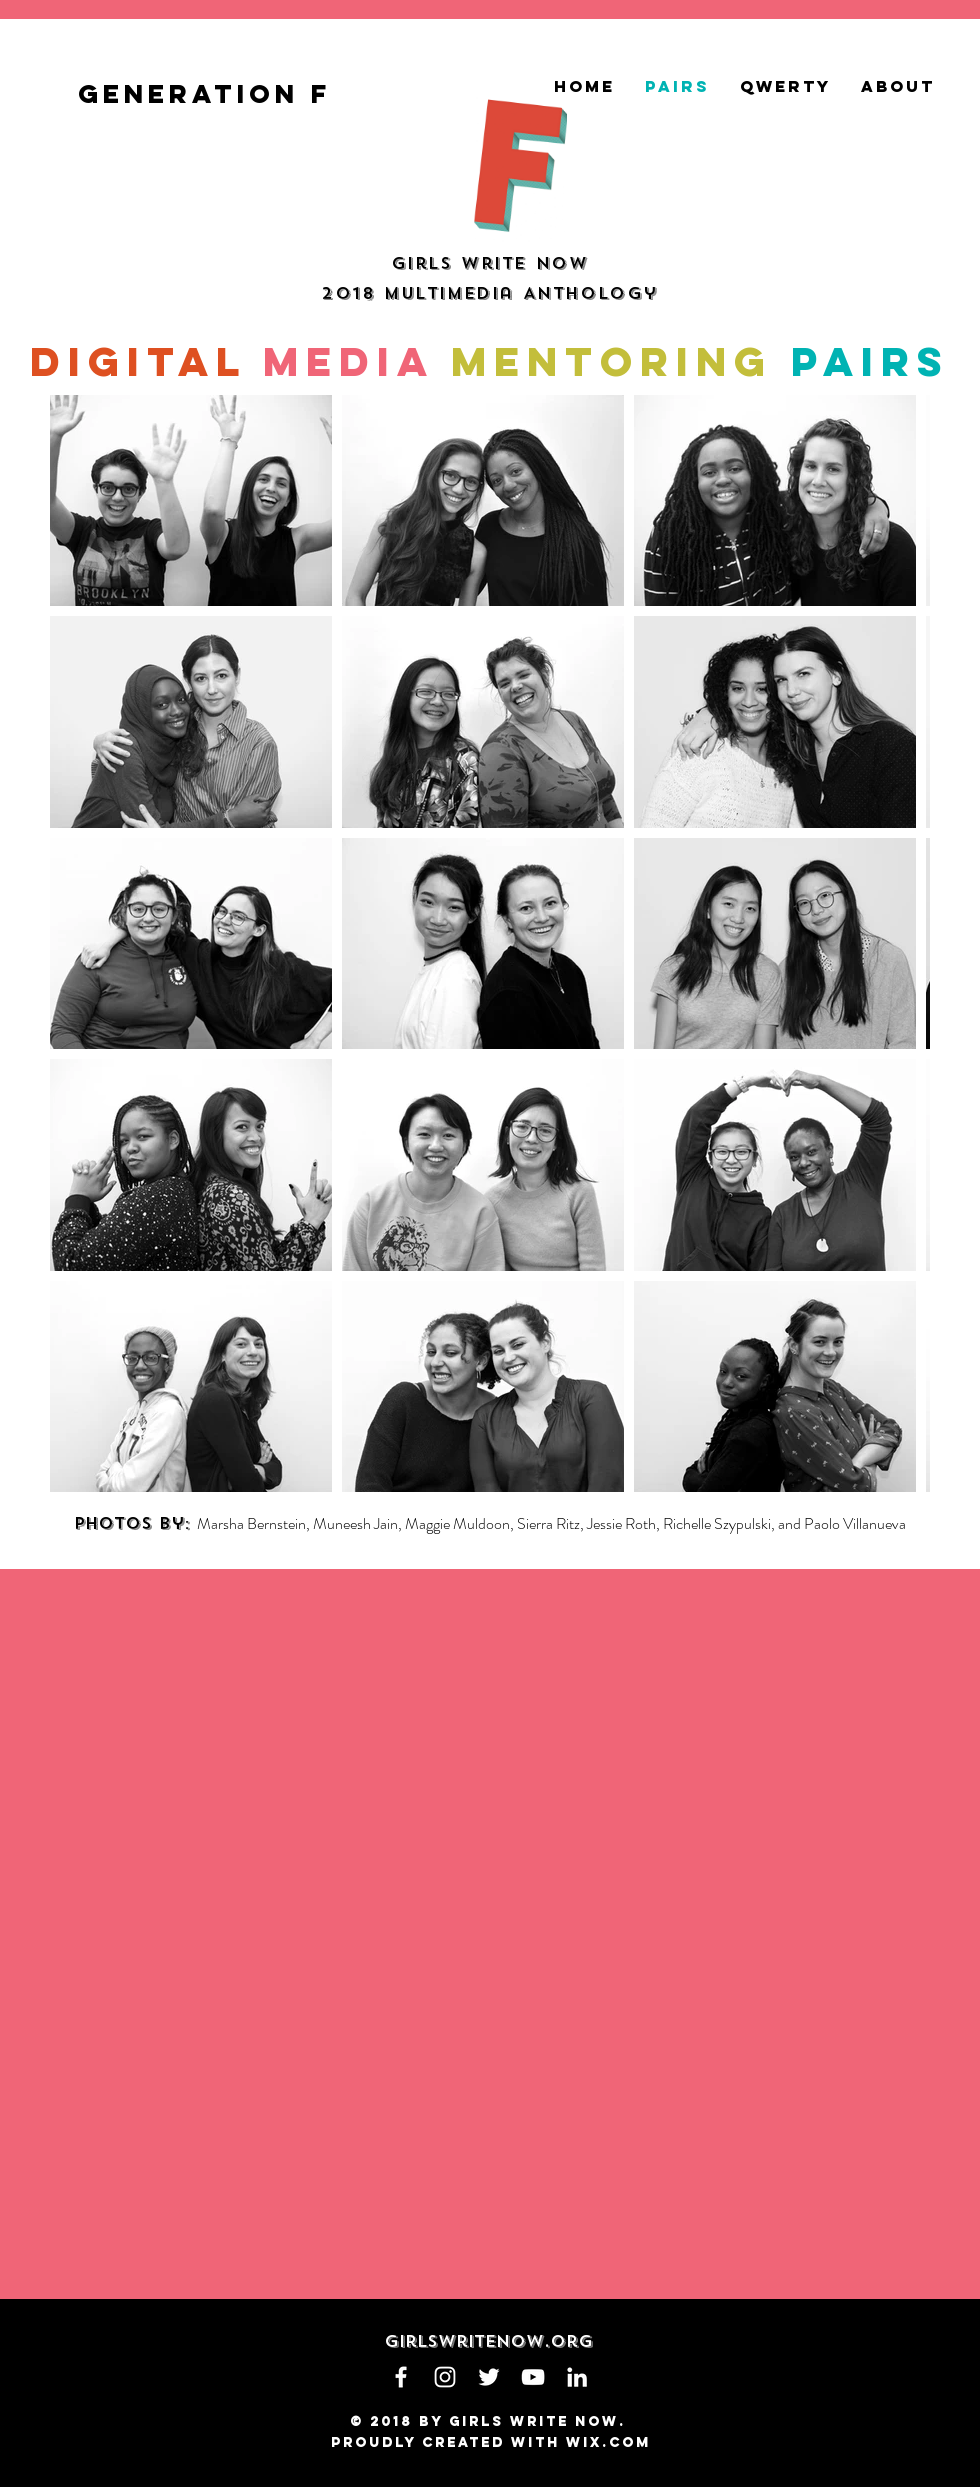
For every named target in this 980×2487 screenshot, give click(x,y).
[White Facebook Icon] (401, 2377)
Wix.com (608, 2442)
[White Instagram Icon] (445, 2377)
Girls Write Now (490, 263)
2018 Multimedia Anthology (489, 293)
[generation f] (209, 94)
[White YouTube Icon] (533, 2377)
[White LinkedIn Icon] (577, 2377)
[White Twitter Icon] (489, 2377)
